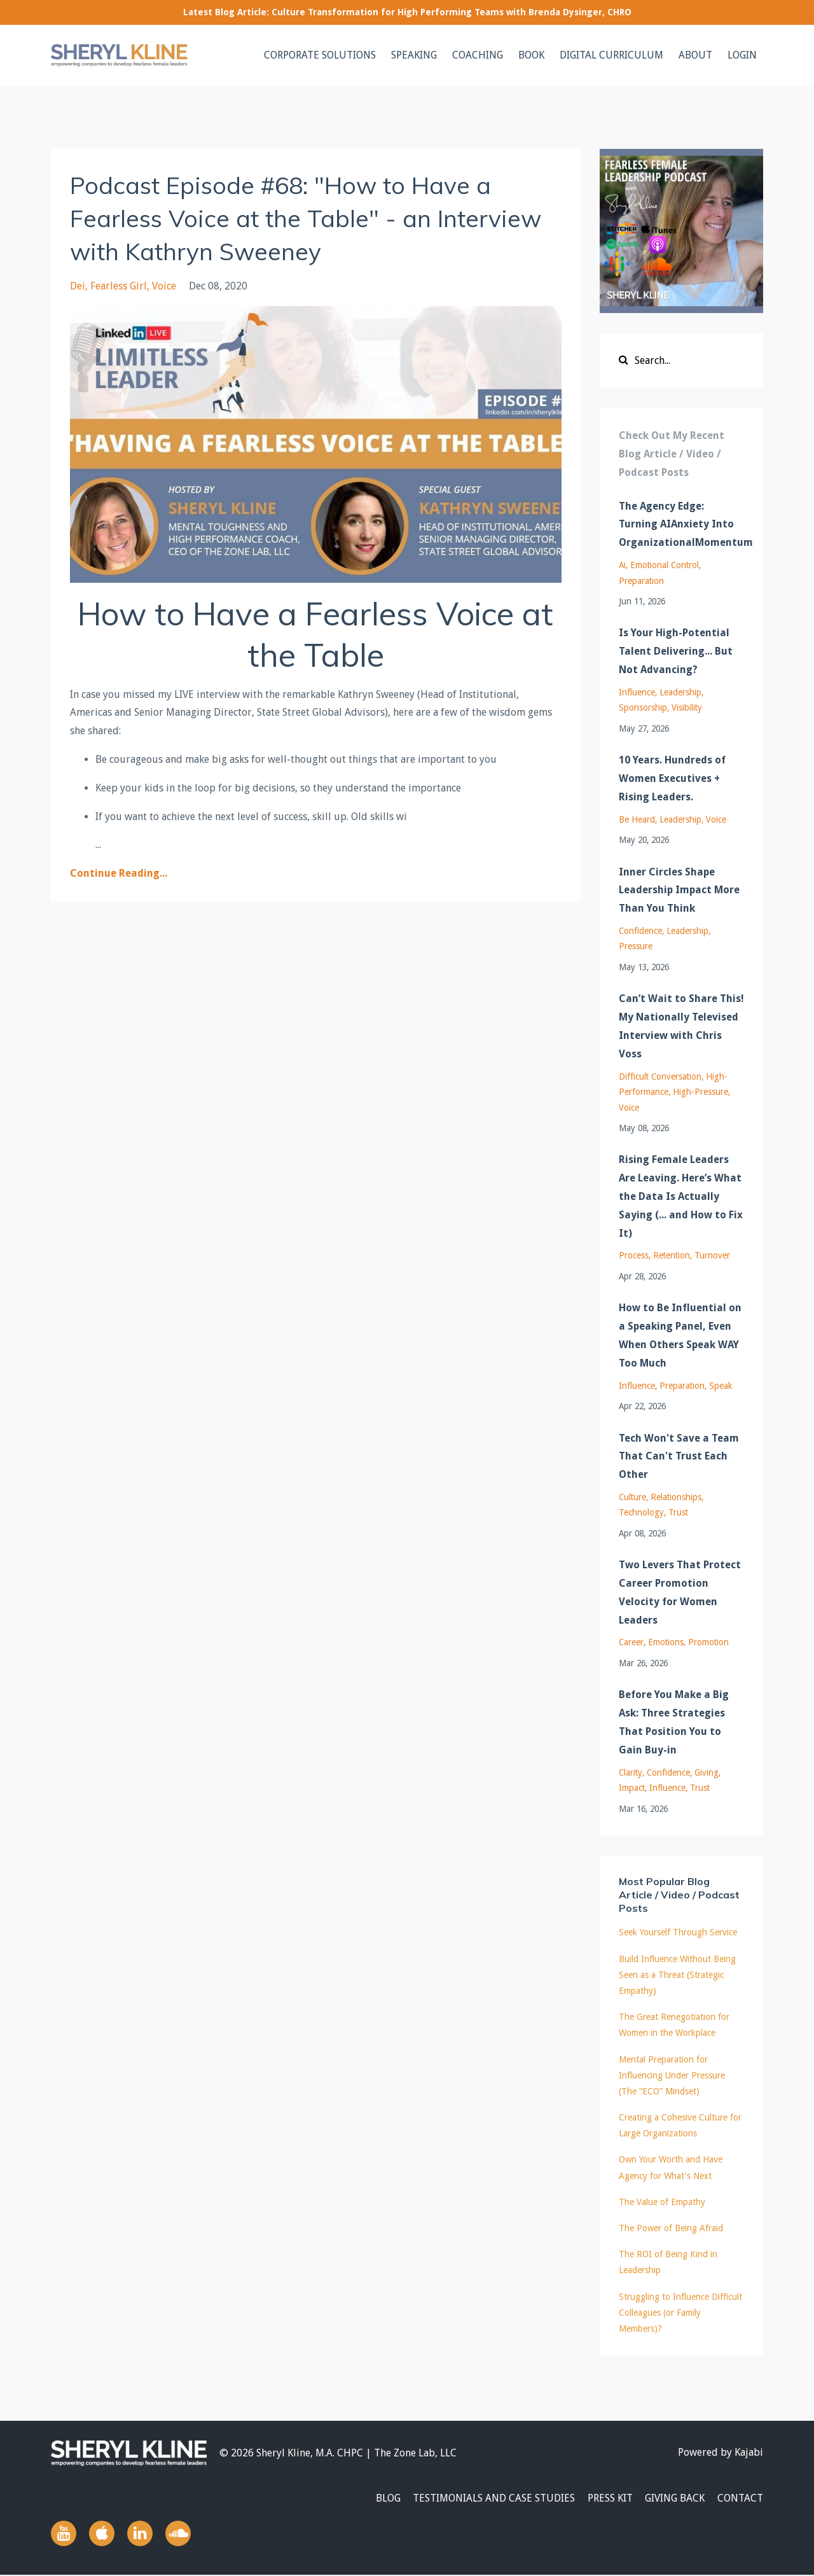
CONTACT (740, 2499)
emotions (666, 1642)
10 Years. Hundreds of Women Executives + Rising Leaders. (672, 778)
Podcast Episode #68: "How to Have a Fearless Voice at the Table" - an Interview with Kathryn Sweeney (295, 218)
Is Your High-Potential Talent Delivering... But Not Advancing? (676, 651)
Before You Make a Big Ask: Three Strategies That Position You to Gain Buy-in (674, 1721)
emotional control (664, 565)
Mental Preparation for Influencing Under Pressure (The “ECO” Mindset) (672, 2075)
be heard (637, 819)
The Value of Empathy (662, 2202)
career (631, 1642)
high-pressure (700, 1092)
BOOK (531, 55)
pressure (635, 946)
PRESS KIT (604, 2499)
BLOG (376, 2499)
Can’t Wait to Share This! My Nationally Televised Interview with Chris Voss (681, 1025)
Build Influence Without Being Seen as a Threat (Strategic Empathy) (677, 1975)
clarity (630, 1772)
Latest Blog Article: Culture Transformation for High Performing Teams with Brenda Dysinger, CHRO (407, 12)
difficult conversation (660, 1076)
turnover (712, 1255)
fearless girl (118, 286)
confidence (640, 931)
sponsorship (643, 707)
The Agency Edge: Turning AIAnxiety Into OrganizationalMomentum (682, 524)
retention (671, 1255)
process (634, 1255)
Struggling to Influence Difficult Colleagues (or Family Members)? (680, 2313)
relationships (676, 1497)
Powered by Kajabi (720, 2453)
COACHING (477, 55)
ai (622, 565)
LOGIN (742, 55)
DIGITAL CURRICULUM (611, 55)
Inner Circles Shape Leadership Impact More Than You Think (679, 890)
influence (637, 692)
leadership (680, 692)
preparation (641, 581)
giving (706, 1772)
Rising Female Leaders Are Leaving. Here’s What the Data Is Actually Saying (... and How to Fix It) (681, 1196)
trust (678, 1512)
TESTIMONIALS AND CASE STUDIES (485, 2499)
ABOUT (695, 55)
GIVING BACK (672, 2499)
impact (632, 1788)
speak (720, 1386)
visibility (687, 707)
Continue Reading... (118, 873)
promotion (708, 1642)
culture (632, 1497)
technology (641, 1512)
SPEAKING (414, 55)
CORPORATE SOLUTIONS (320, 55)
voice (164, 286)
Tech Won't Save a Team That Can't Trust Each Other (679, 1456)
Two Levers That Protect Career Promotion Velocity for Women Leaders (680, 1592)
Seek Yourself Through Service (678, 1932)
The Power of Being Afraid (671, 2228)
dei (77, 286)
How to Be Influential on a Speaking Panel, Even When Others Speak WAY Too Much (680, 1335)
